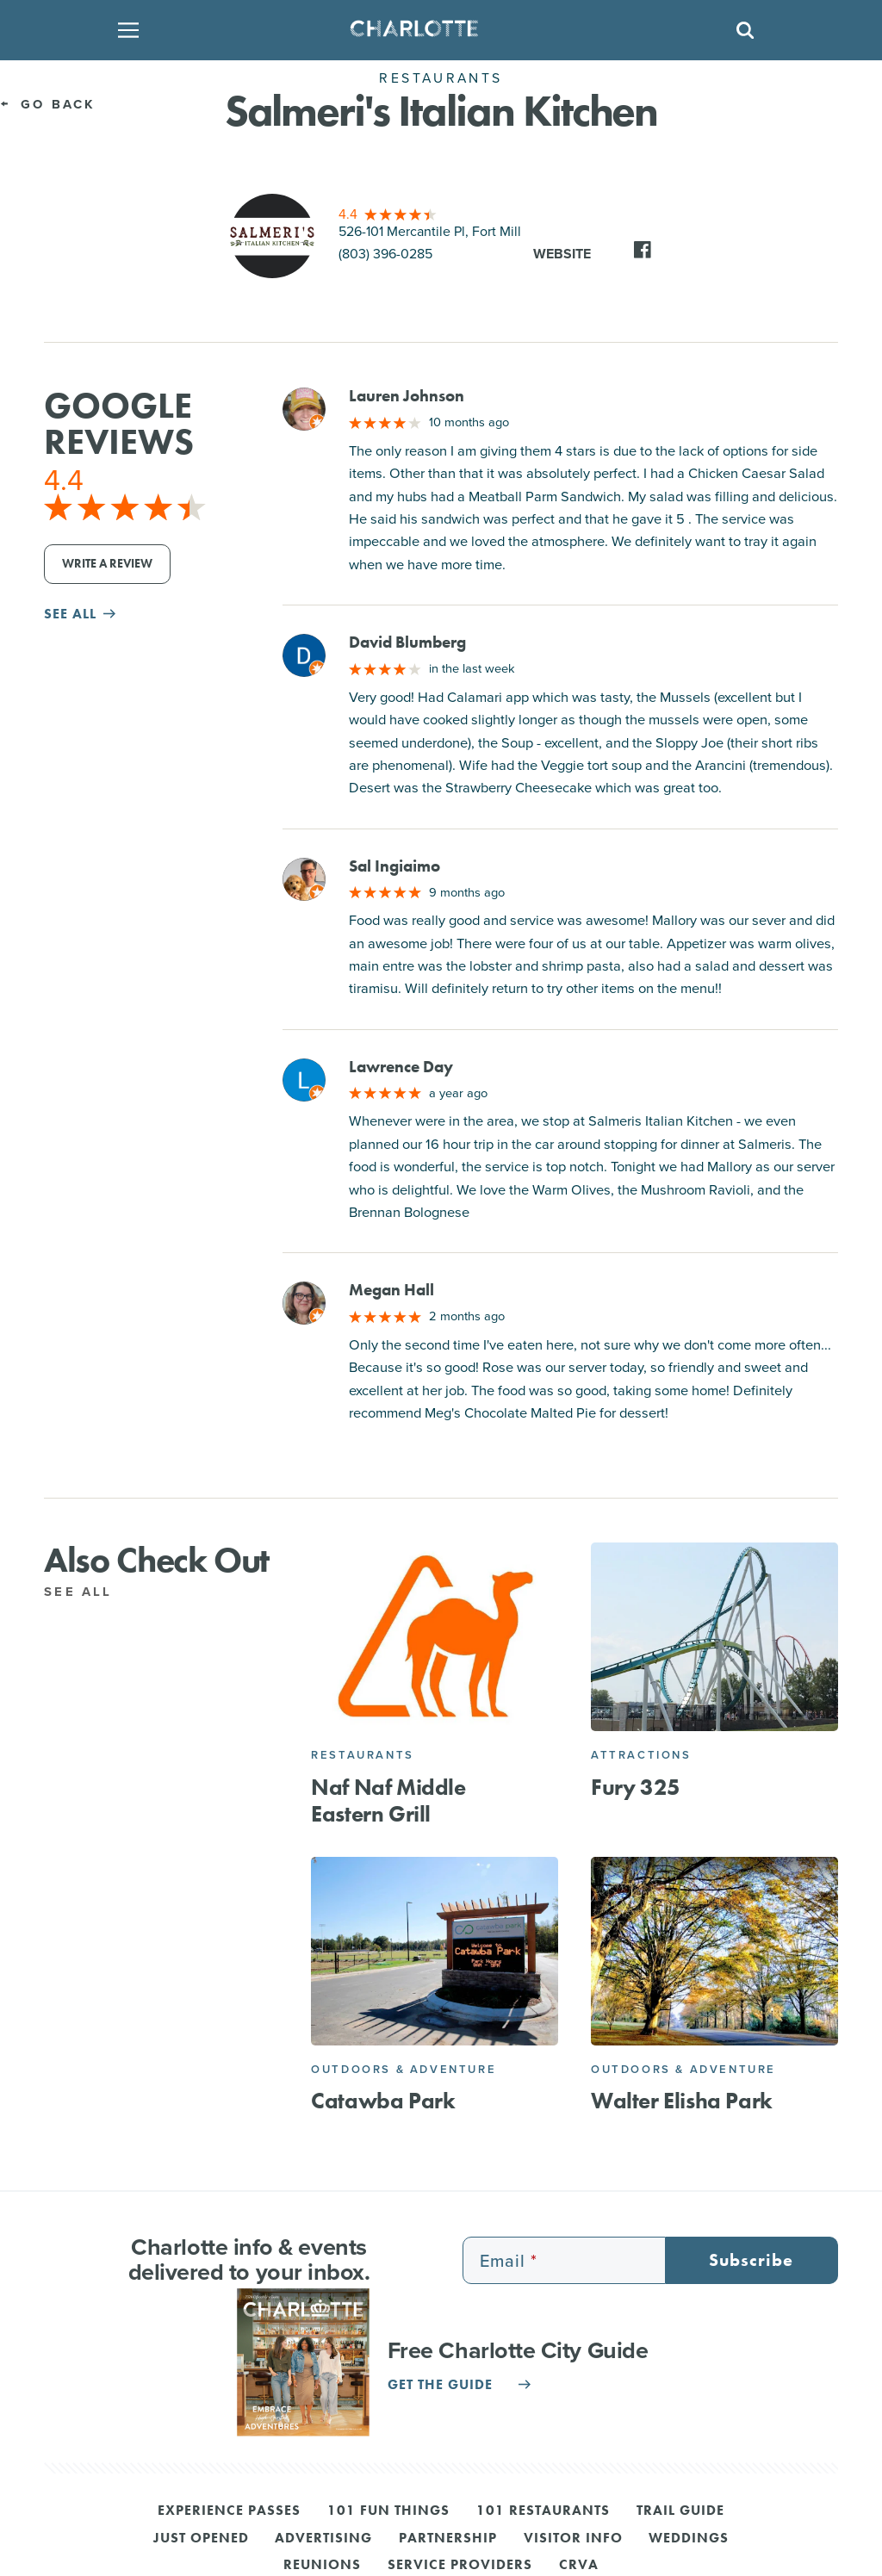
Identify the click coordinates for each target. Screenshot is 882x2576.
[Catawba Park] (434, 1951)
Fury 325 (635, 1787)
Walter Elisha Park (682, 2101)
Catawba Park (383, 2101)
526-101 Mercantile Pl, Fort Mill (430, 231)
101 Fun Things (388, 2511)
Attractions (641, 1755)
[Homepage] (436, 30)
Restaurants (362, 1755)
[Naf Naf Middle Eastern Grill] (434, 1636)
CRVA (579, 2566)
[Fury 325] (714, 1636)
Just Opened (201, 2539)
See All (87, 1591)
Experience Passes (229, 2511)
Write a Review (107, 563)
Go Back (48, 104)
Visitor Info (573, 2539)
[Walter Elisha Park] (714, 1951)
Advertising (323, 2539)
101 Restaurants (543, 2511)
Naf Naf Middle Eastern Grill (388, 1800)
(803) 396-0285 (385, 254)
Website (562, 254)
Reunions (322, 2566)
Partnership (448, 2539)
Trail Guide (680, 2511)
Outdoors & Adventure (403, 2069)
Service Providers (460, 2566)
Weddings (689, 2539)
